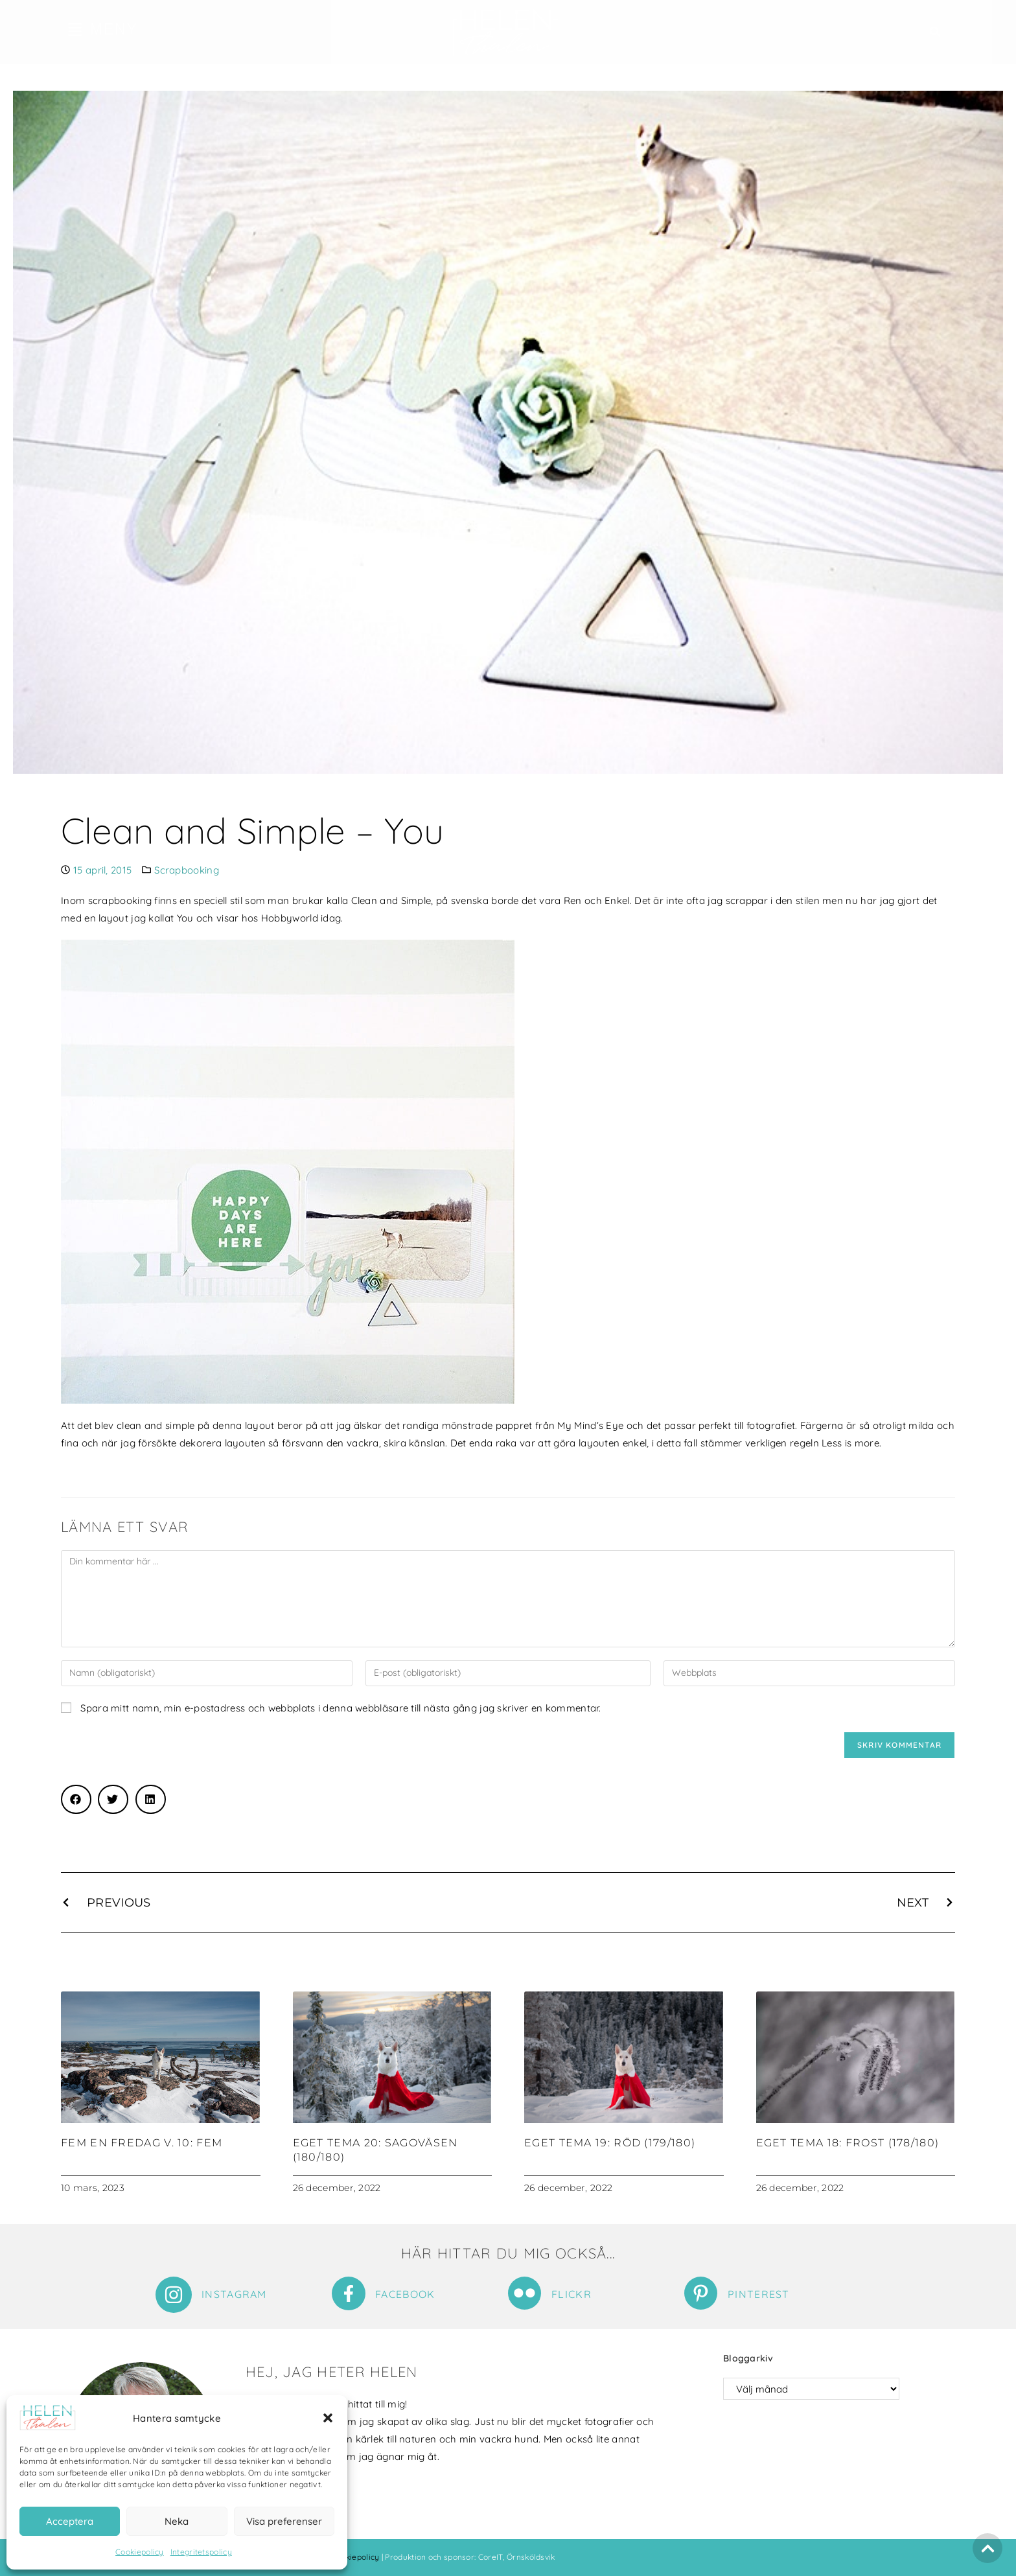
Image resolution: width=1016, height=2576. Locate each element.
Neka (177, 2521)
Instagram (234, 2294)
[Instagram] (174, 2295)
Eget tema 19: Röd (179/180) (609, 2143)
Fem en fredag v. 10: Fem (141, 2143)
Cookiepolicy (139, 2552)
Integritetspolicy (201, 2552)
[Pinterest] (700, 2293)
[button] (327, 2417)
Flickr (571, 2294)
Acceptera (69, 2521)
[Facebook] (348, 2293)
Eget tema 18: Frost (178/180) (848, 2143)
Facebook (405, 2294)
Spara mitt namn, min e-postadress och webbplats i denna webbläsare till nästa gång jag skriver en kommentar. (340, 1708)
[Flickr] (524, 2293)
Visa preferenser (284, 2521)
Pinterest (759, 2294)
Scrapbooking (186, 870)
